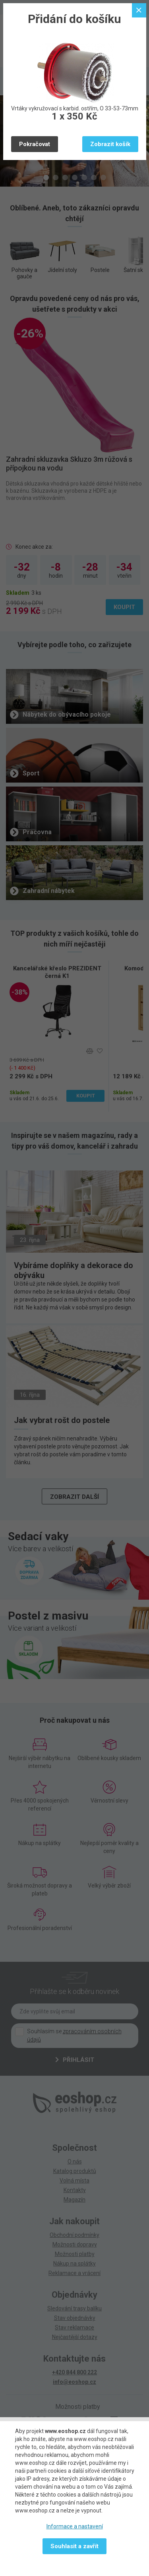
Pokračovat (34, 144)
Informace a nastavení (74, 2526)
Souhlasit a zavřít (74, 2546)
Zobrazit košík (110, 144)
